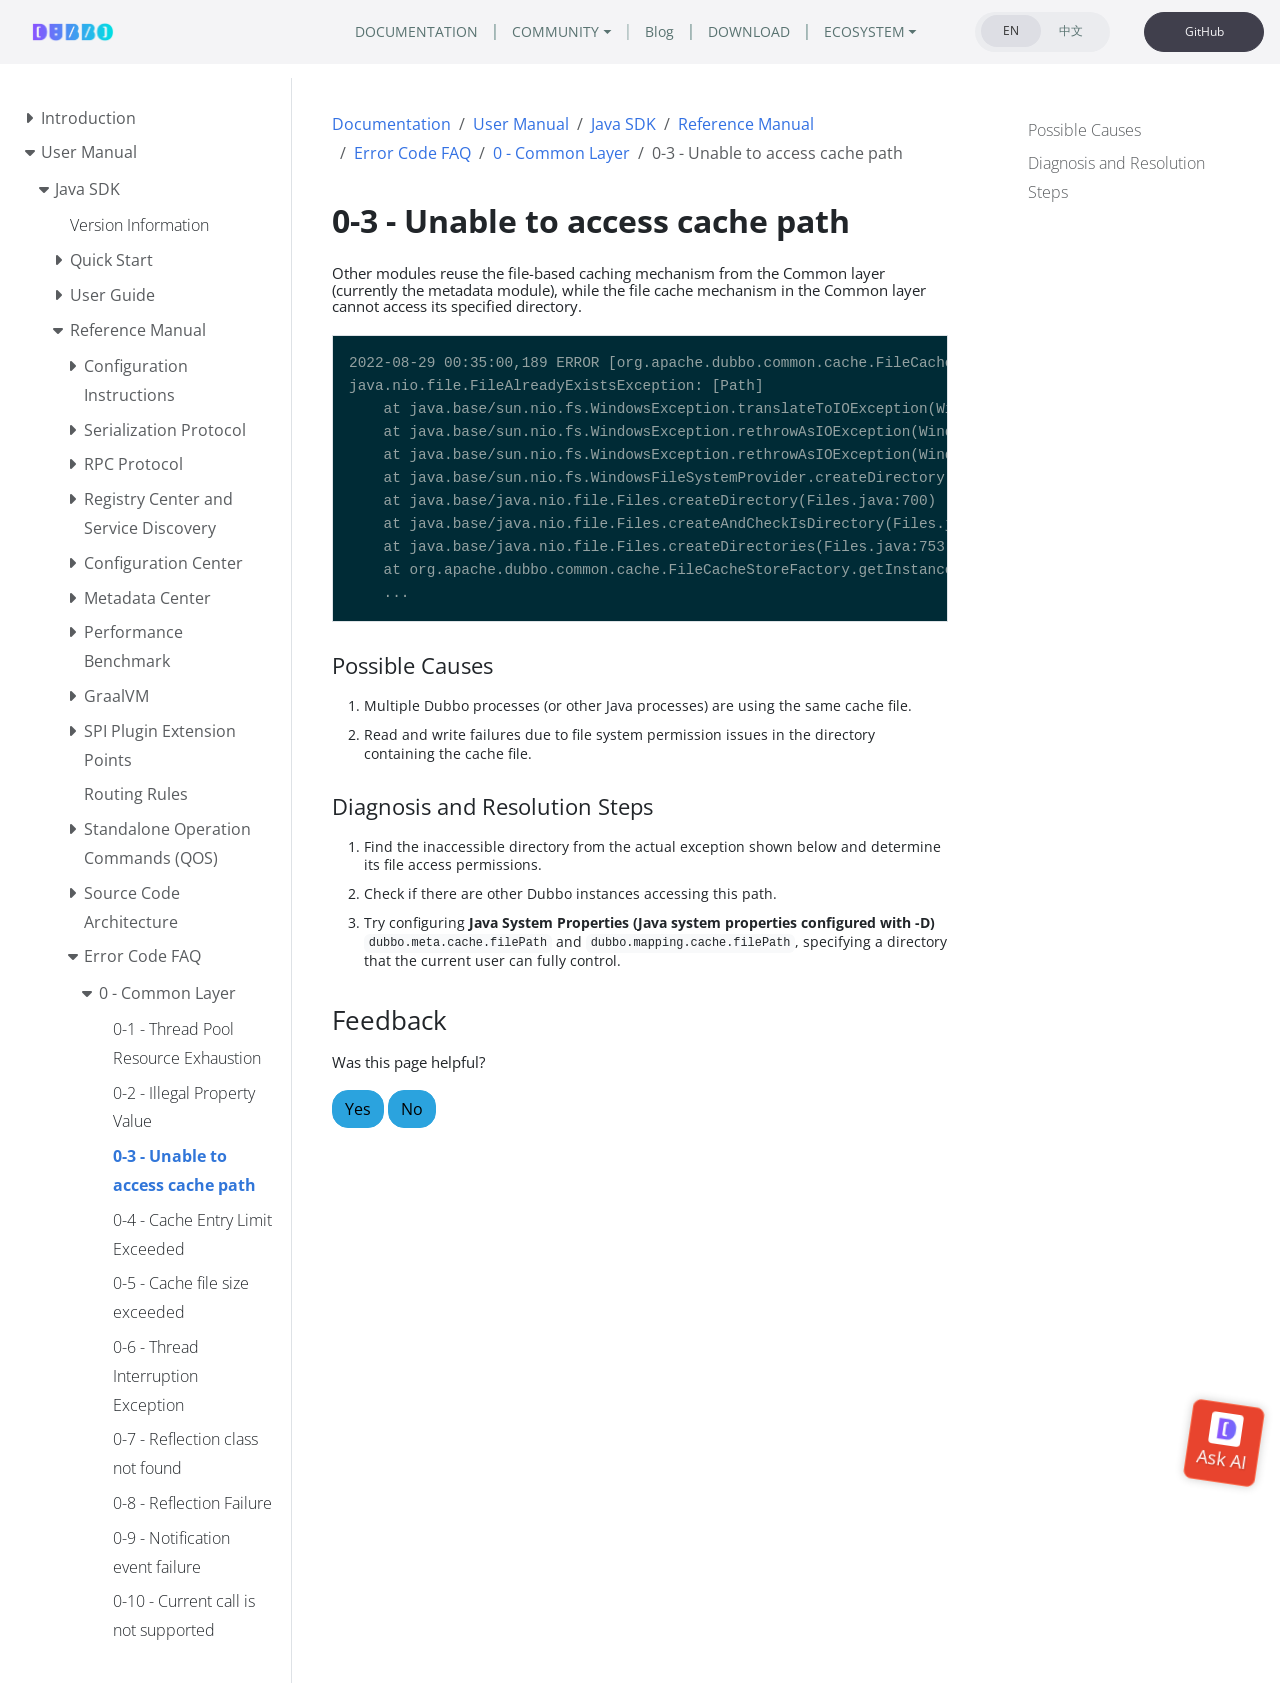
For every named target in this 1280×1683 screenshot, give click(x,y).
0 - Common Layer (561, 153)
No (412, 1109)
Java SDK (623, 124)
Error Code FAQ (412, 153)
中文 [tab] (1071, 30)
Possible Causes (1084, 130)
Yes (358, 1109)
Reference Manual (746, 124)
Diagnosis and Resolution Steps (1116, 177)
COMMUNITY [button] (555, 31)
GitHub (1204, 31)
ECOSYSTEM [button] (864, 31)
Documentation (391, 124)
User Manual (521, 124)
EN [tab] (1011, 30)
